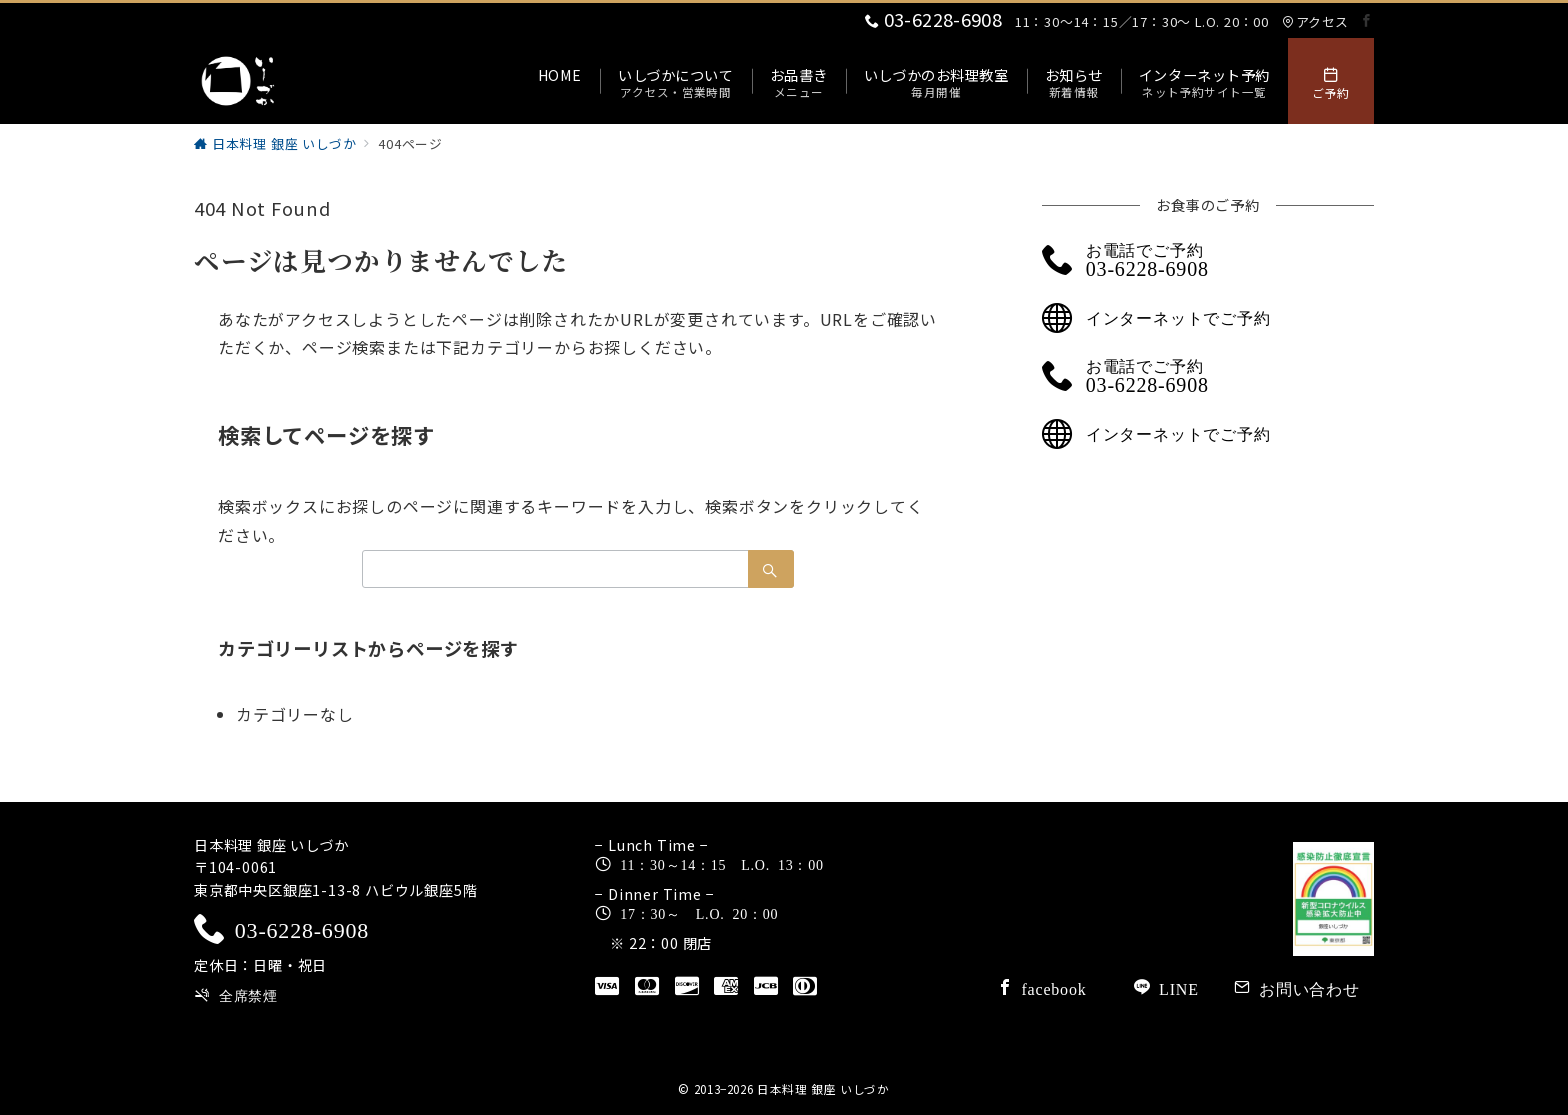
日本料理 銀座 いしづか (823, 1089)
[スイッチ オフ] (1331, 81)
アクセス (1315, 21)
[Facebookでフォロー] (1367, 20)
